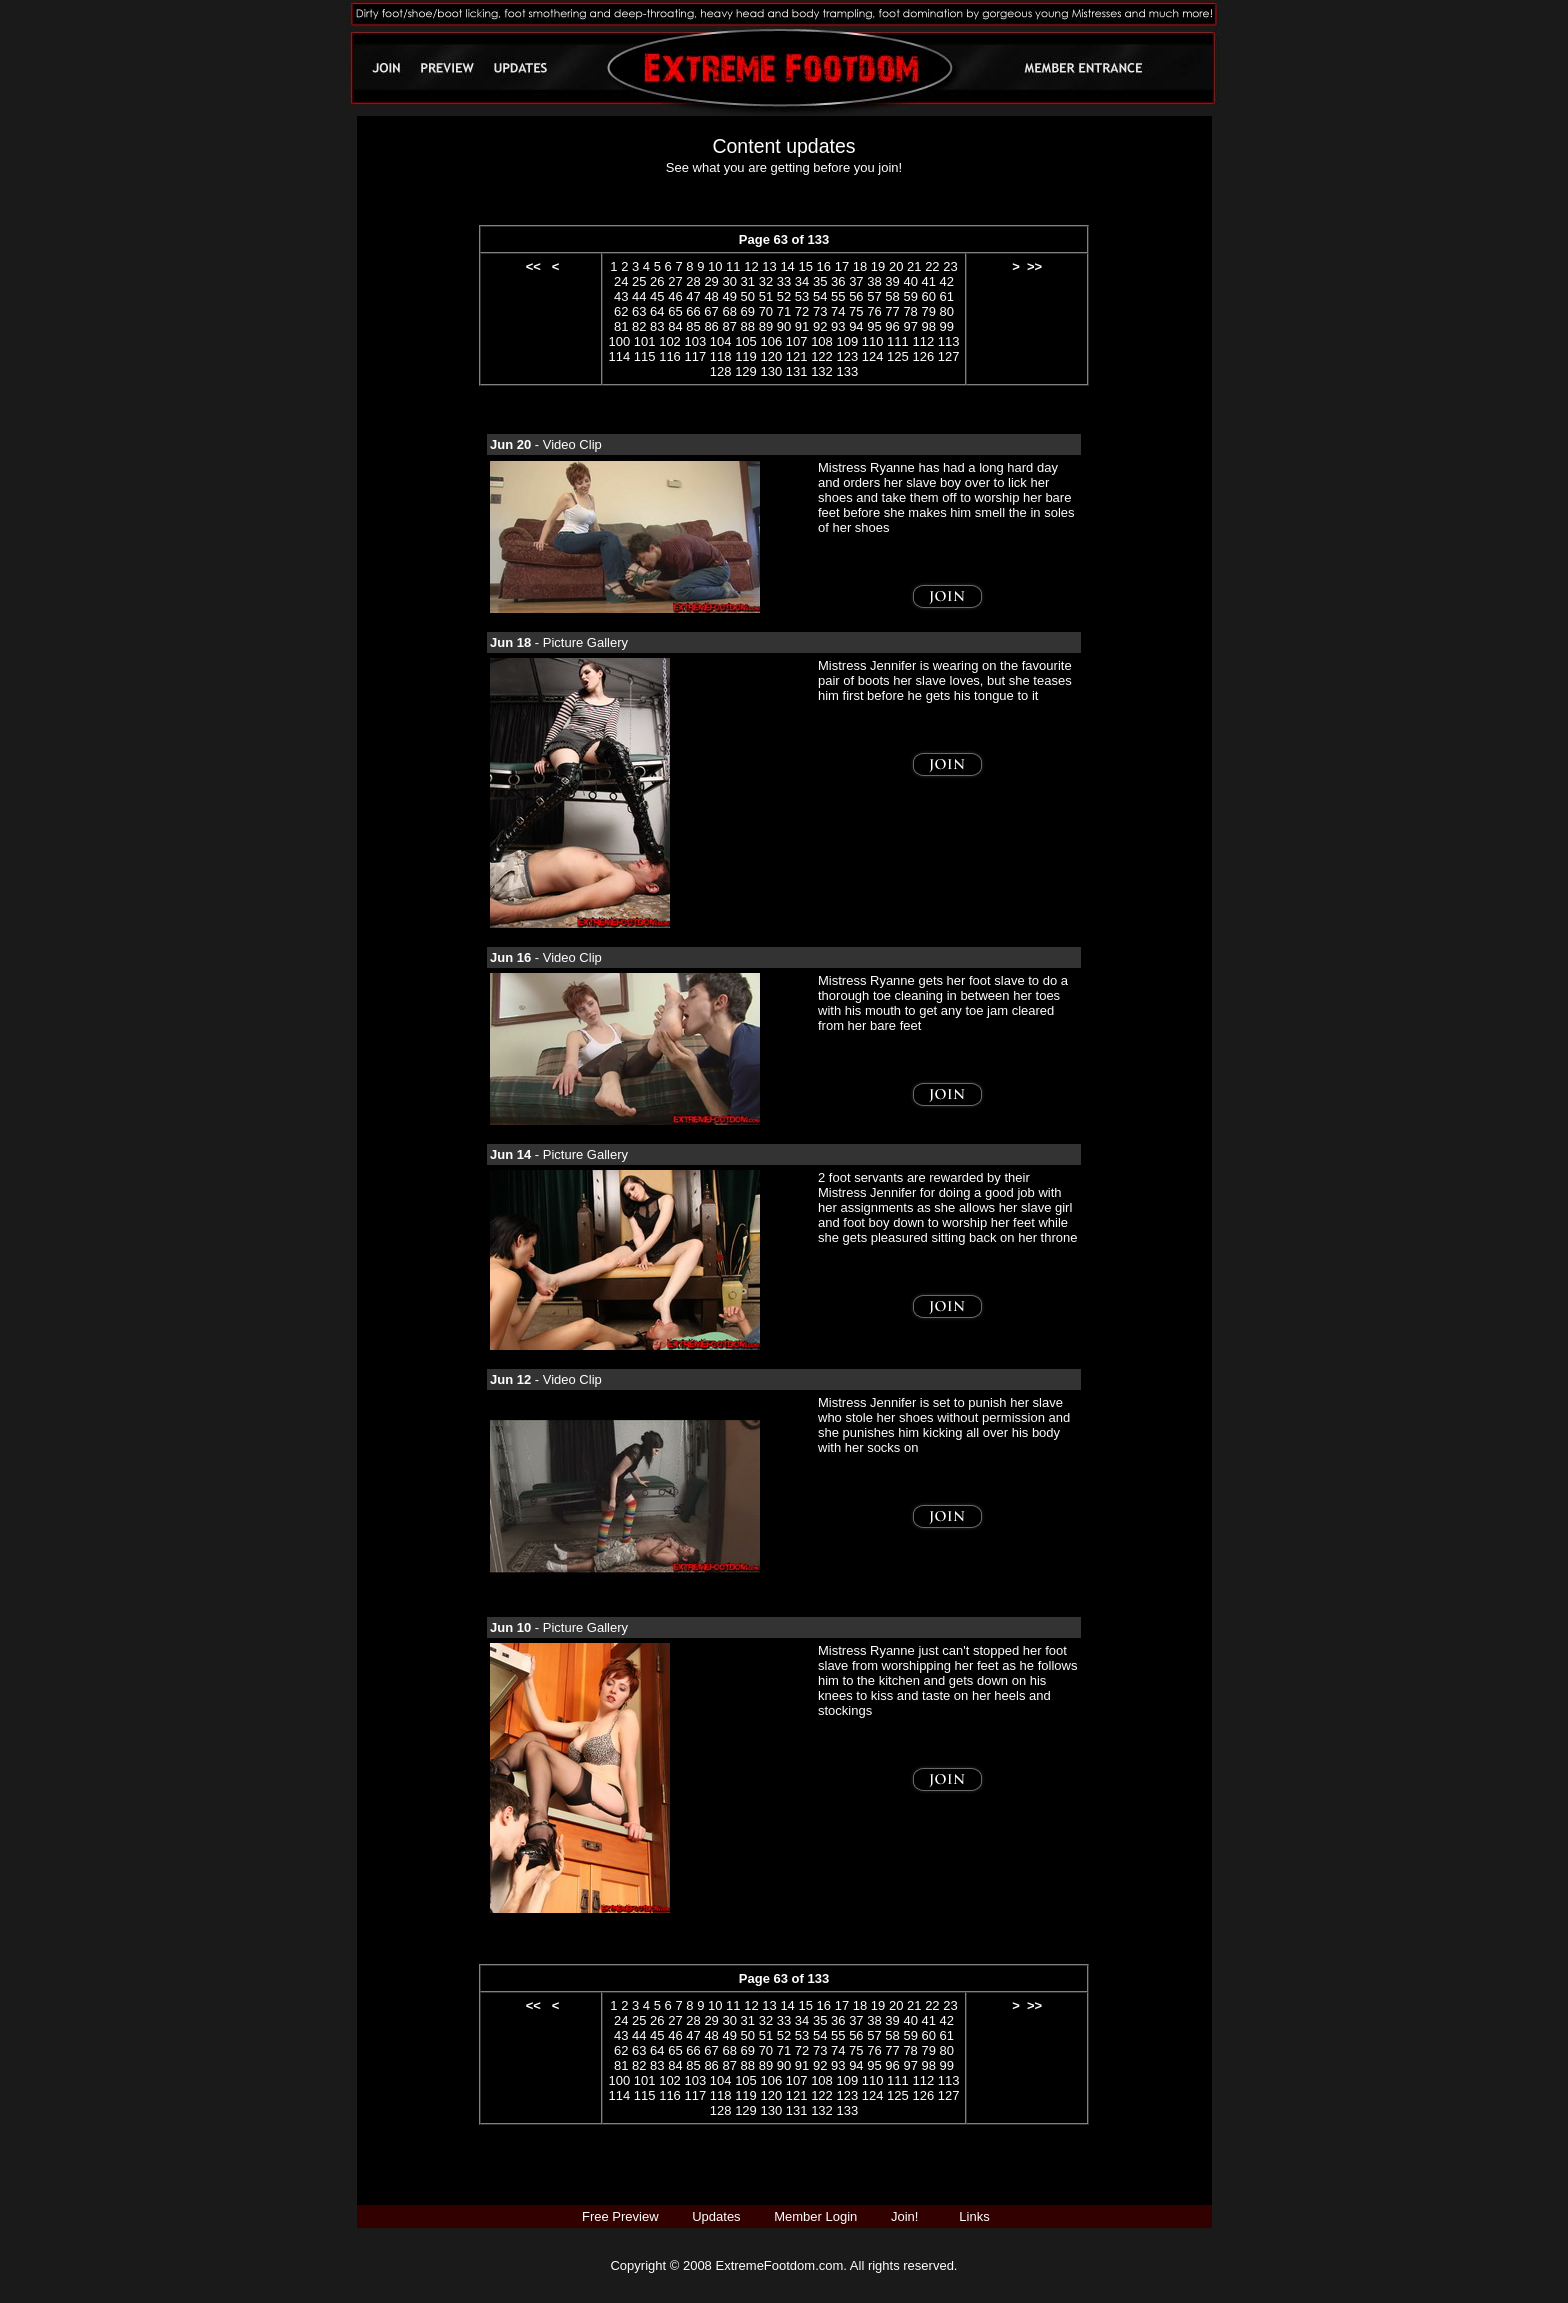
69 (748, 311)
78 (910, 311)
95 (874, 326)
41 (929, 281)
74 (838, 311)
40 (910, 281)
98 (929, 326)
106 (771, 341)
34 (802, 281)
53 (802, 296)
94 (856, 326)
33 (784, 281)
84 (675, 326)
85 (693, 326)
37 (856, 281)
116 (670, 356)
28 (693, 281)
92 (820, 326)
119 (746, 356)
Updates (716, 2216)
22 (932, 266)
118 (721, 356)
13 (769, 266)
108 (822, 341)
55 (838, 296)
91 (802, 326)
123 (847, 356)
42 (947, 281)
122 (822, 356)
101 (645, 341)
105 (746, 341)
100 (620, 341)
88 (748, 326)
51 (766, 296)
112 (923, 341)
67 (711, 311)
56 (856, 296)
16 (824, 266)
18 (860, 266)
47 (693, 296)
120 (771, 356)
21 (914, 266)
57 (874, 296)
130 (771, 371)
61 (947, 296)
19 (878, 266)
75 (856, 311)
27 (675, 281)
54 (820, 296)
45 (657, 296)
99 (947, 326)
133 (847, 371)
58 (892, 296)
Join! (904, 2216)
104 (721, 341)
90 (784, 326)
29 (711, 281)
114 (620, 356)
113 (949, 341)
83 (657, 326)
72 (802, 311)
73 (820, 311)
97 (910, 326)
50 (748, 296)
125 (898, 356)
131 (797, 371)
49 (729, 296)
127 (949, 356)
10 (715, 266)
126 (923, 356)
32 (766, 281)
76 (874, 311)
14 (787, 266)
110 (873, 341)
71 (784, 311)
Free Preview (620, 2216)
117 (695, 356)
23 (950, 266)
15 (805, 266)
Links (974, 2216)
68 (729, 311)
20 (896, 266)
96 (892, 326)
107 (797, 341)
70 (766, 311)
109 (847, 341)
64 (657, 311)
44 (639, 296)
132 (822, 371)
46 (675, 296)
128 (721, 371)
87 (729, 326)
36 (838, 281)
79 (928, 311)
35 (820, 281)
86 (711, 326)
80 (947, 311)
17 (842, 266)
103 (695, 341)
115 (645, 356)
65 (675, 311)
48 (711, 296)
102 (670, 341)
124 (873, 356)
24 (621, 281)
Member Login (815, 2216)
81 (621, 326)
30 (729, 281)
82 (639, 326)
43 (621, 296)
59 (910, 296)
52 (784, 296)
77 (892, 311)
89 (766, 326)
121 (797, 356)
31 (748, 281)
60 (929, 296)
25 (639, 281)
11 (733, 266)
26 (657, 281)
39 (892, 281)
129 (746, 371)
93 (838, 326)
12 (751, 266)
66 (693, 311)
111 (898, 341)
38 (874, 281)
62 (621, 311)
